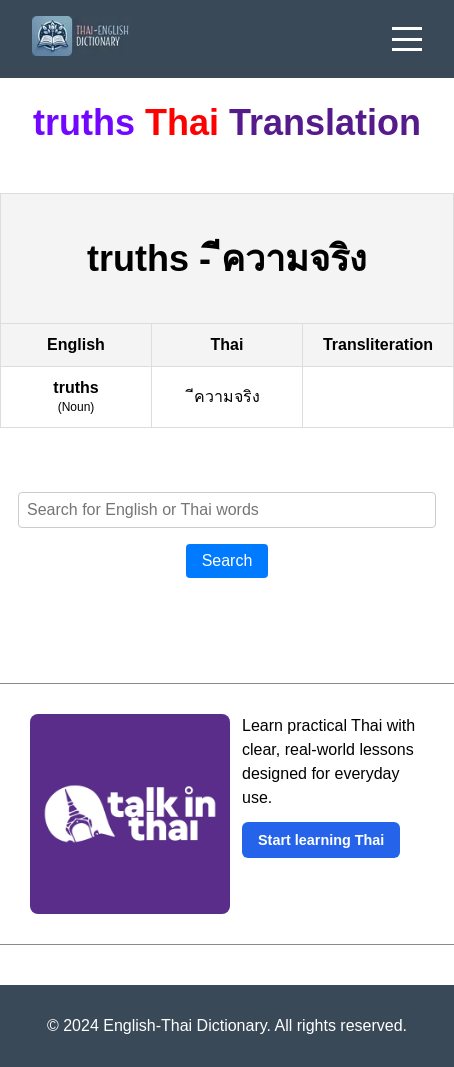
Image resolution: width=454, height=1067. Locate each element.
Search (227, 560)
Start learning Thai (321, 840)
